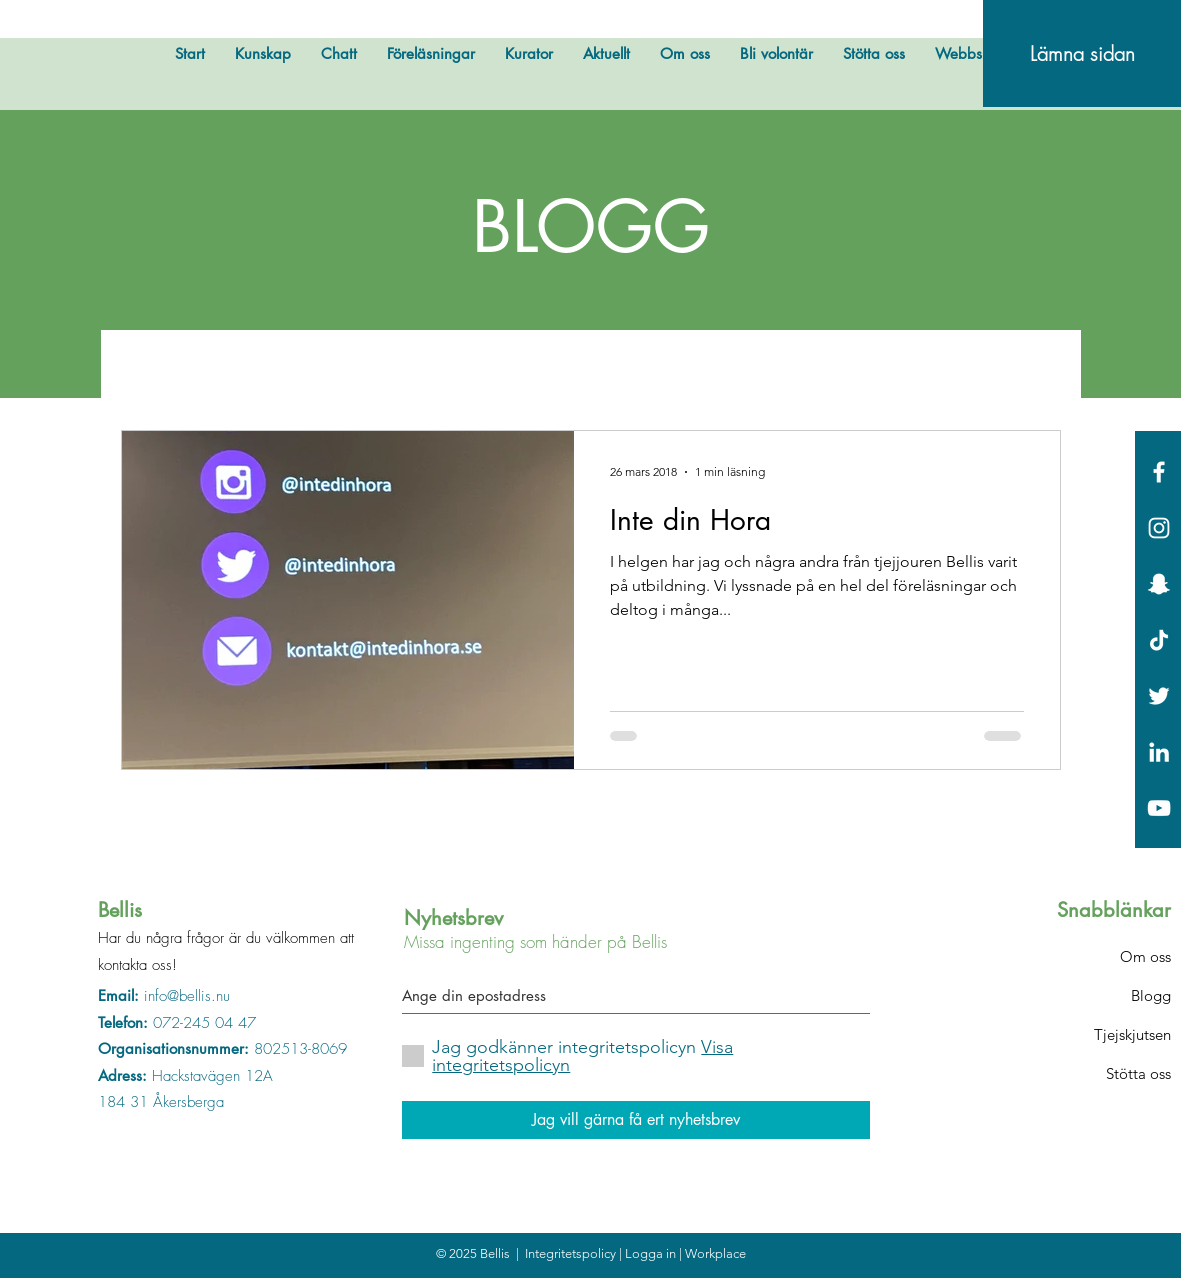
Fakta (730, 369)
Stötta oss (1138, 1073)
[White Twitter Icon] (1159, 696)
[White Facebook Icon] (1159, 472)
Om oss (1145, 956)
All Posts (155, 369)
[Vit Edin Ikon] (1159, 752)
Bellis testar (364, 369)
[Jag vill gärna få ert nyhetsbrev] (636, 1120)
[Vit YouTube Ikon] (1159, 808)
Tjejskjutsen (1132, 1034)
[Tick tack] (1159, 640)
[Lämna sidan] (1082, 53)
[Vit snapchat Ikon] (1159, 584)
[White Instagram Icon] (1159, 528)
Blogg (1151, 995)
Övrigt (254, 369)
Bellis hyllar (493, 369)
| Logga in (649, 1253)
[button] (1035, 372)
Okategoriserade (859, 369)
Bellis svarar (623, 369)
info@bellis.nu (187, 996)
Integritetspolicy (572, 1253)
